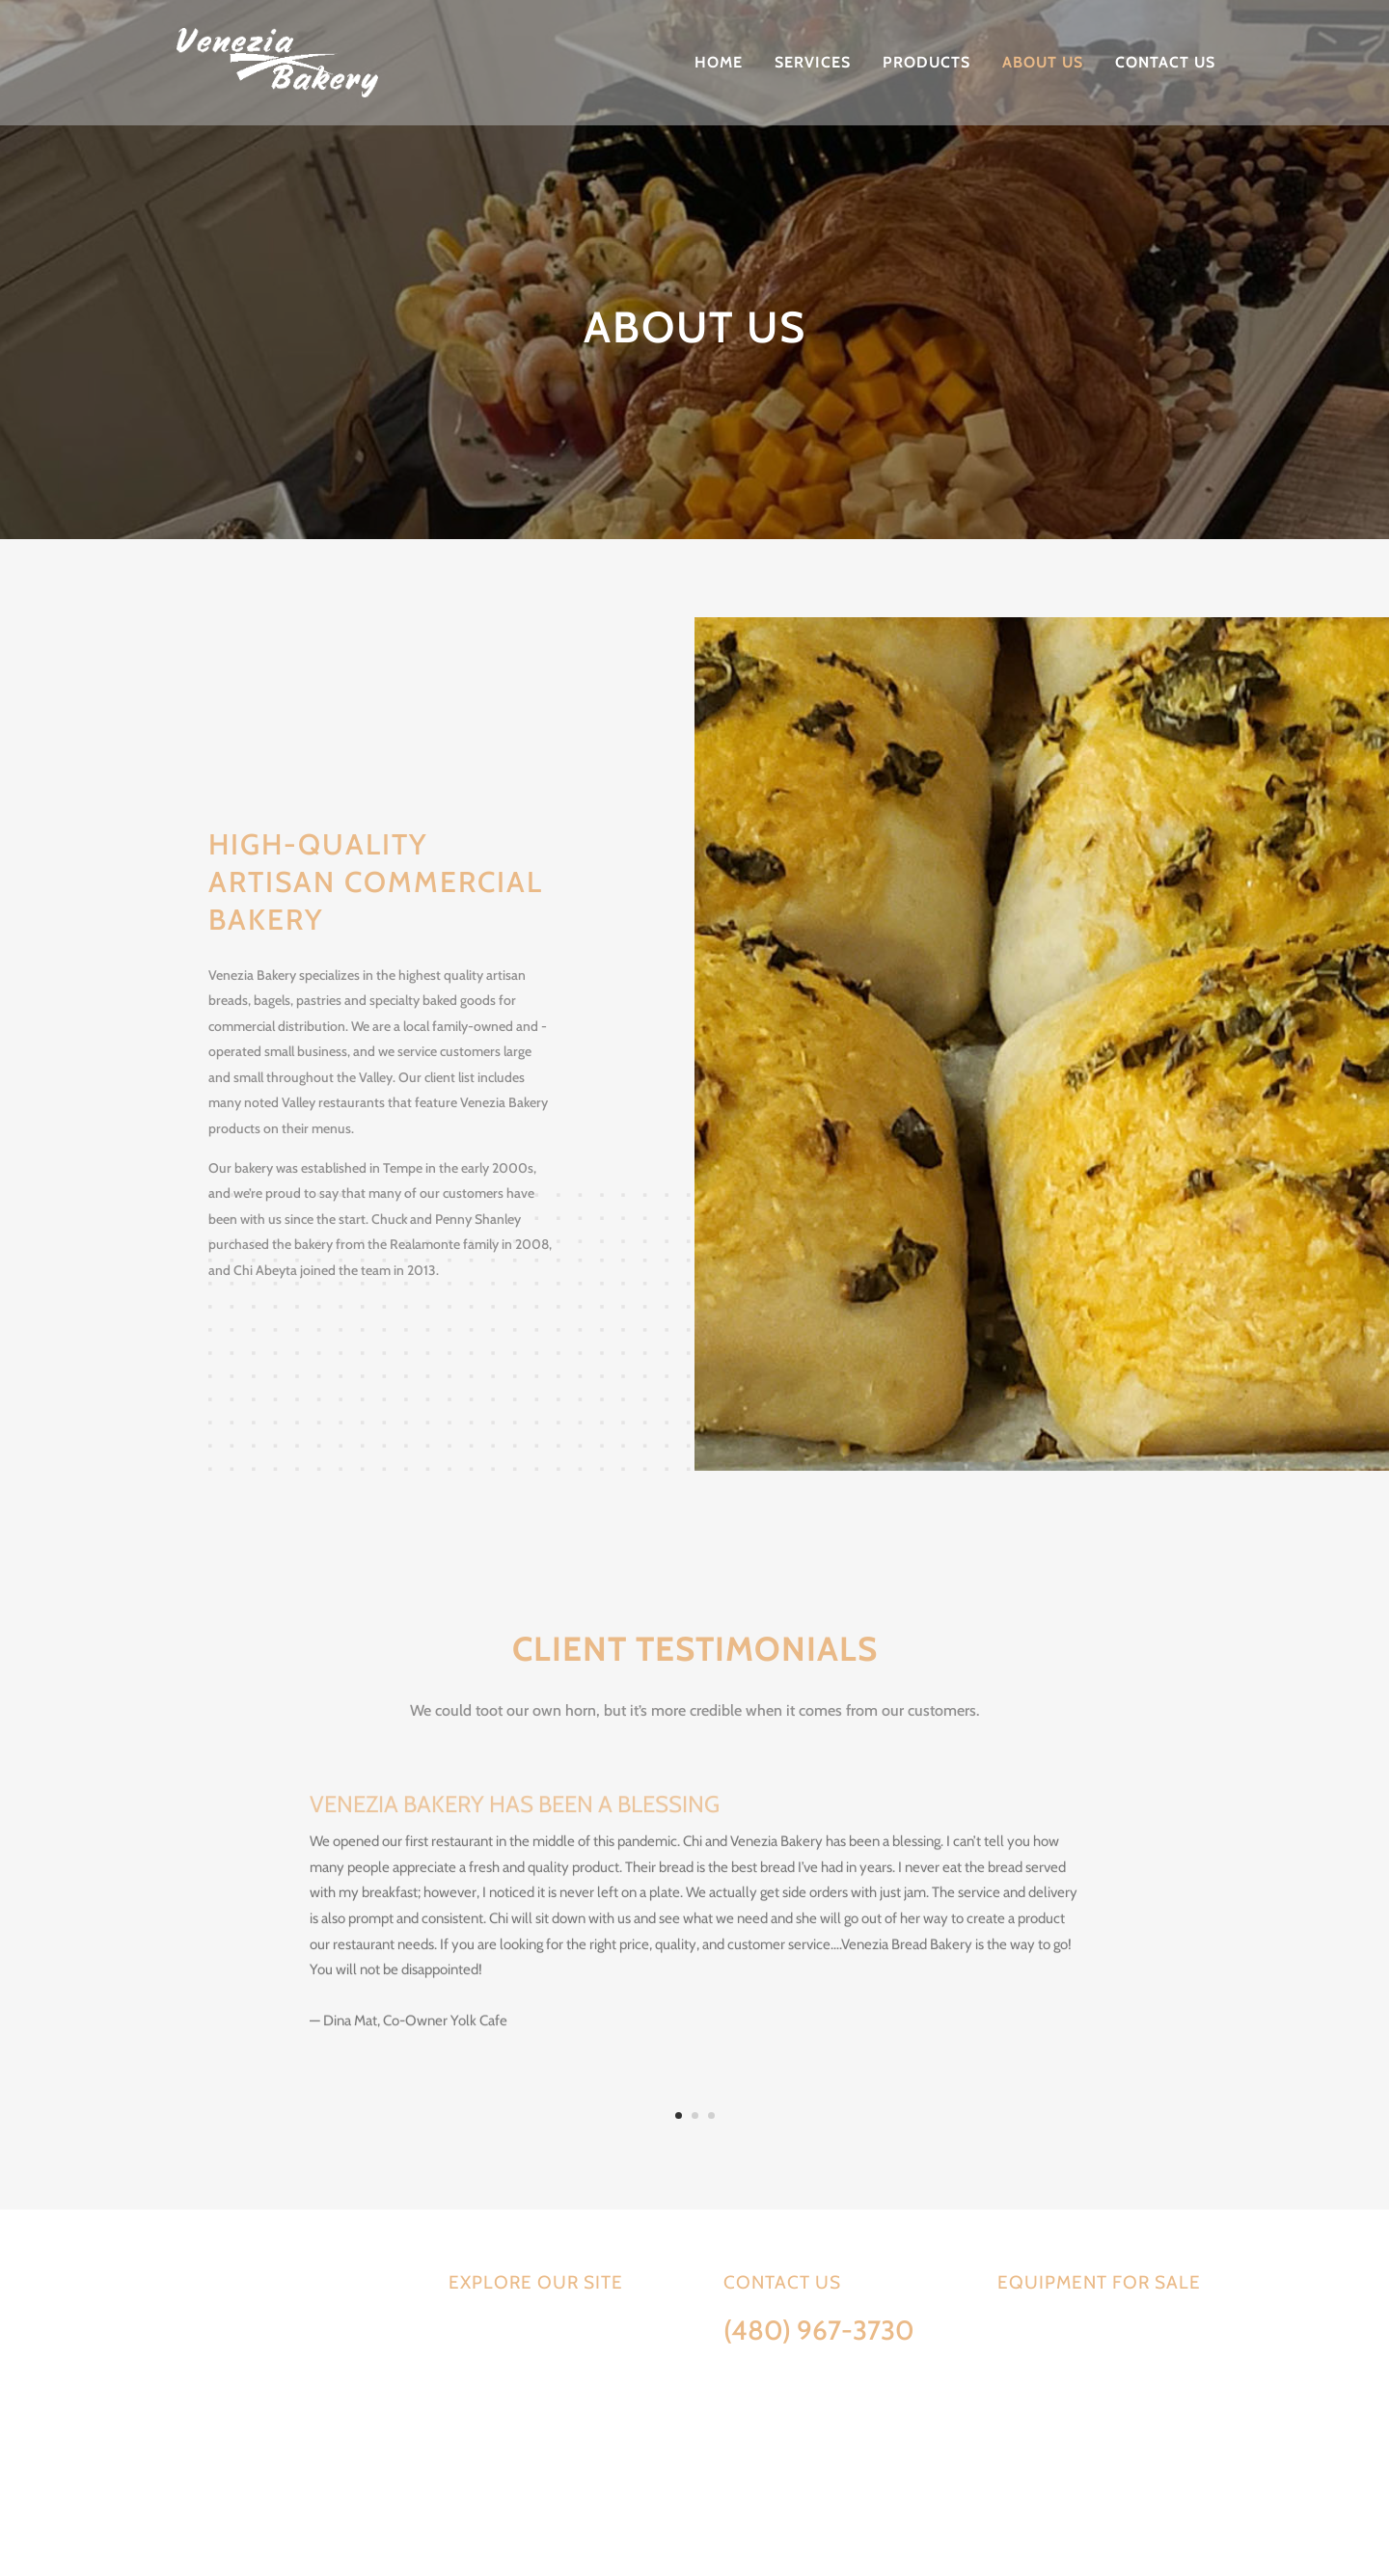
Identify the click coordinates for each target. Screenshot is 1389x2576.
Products (926, 63)
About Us (1042, 63)
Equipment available (1058, 2330)
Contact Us (1165, 63)
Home (718, 63)
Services (813, 63)
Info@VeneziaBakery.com (800, 2367)
